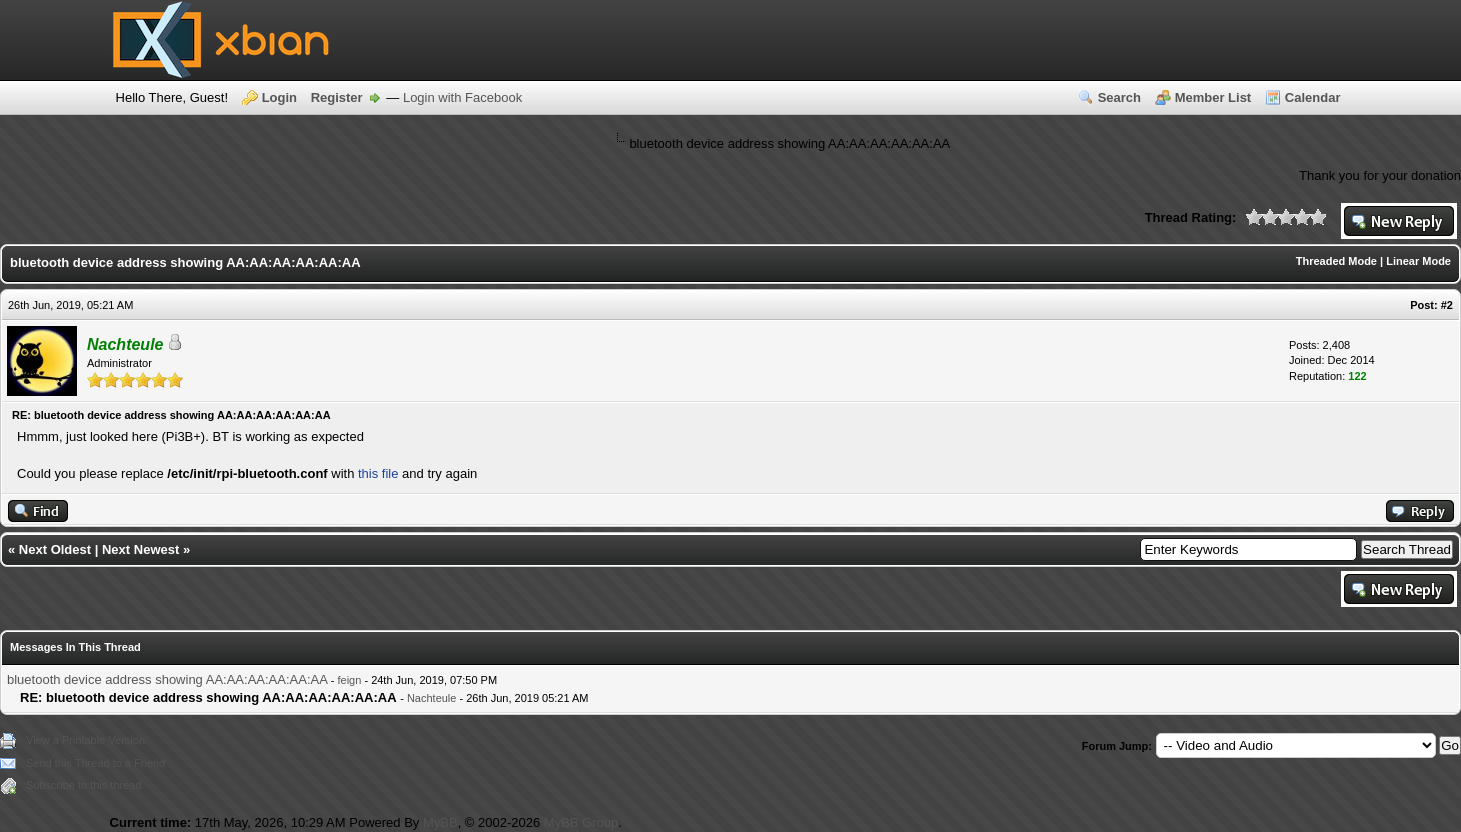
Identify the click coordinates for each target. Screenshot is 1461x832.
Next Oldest (55, 549)
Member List (1213, 97)
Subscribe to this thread (84, 785)
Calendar (1313, 97)
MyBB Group (581, 822)
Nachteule (432, 698)
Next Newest (140, 549)
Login (279, 97)
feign (350, 680)
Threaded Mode (1336, 261)
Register (337, 97)
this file (378, 473)
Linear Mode (1418, 261)
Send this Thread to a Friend (95, 763)
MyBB (440, 822)
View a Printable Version (85, 740)
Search (1119, 97)
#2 (1447, 305)
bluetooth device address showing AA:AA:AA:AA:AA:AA (167, 679)
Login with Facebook (462, 97)
